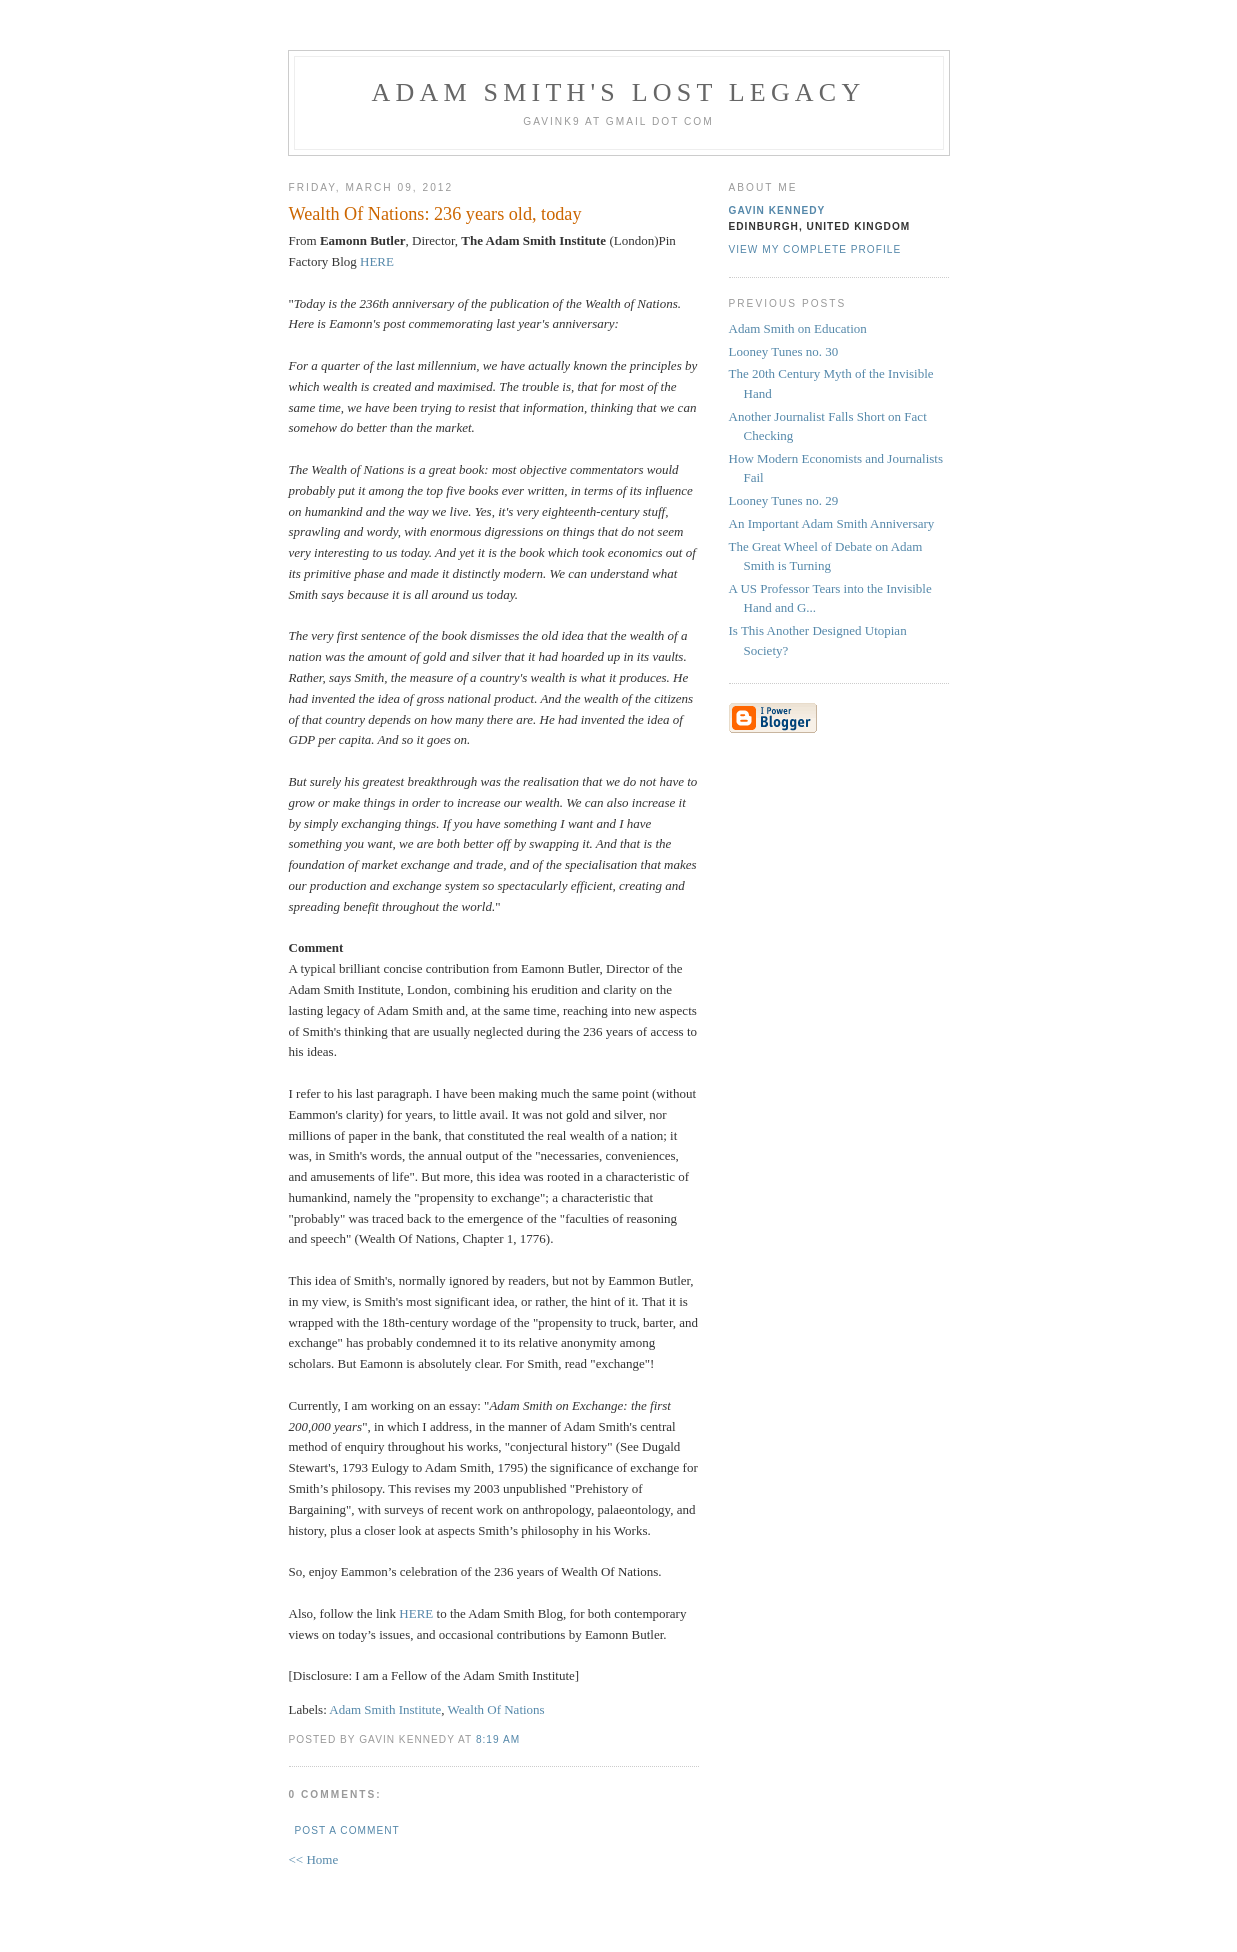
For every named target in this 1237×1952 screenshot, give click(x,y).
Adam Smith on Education (798, 328)
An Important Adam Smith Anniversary (832, 523)
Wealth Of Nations (496, 1709)
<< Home (314, 1859)
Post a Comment (347, 1830)
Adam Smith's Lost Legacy (619, 92)
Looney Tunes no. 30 (784, 351)
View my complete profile (815, 249)
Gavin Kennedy (777, 210)
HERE (377, 261)
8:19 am (498, 1739)
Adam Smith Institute (385, 1709)
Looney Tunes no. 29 (784, 500)
